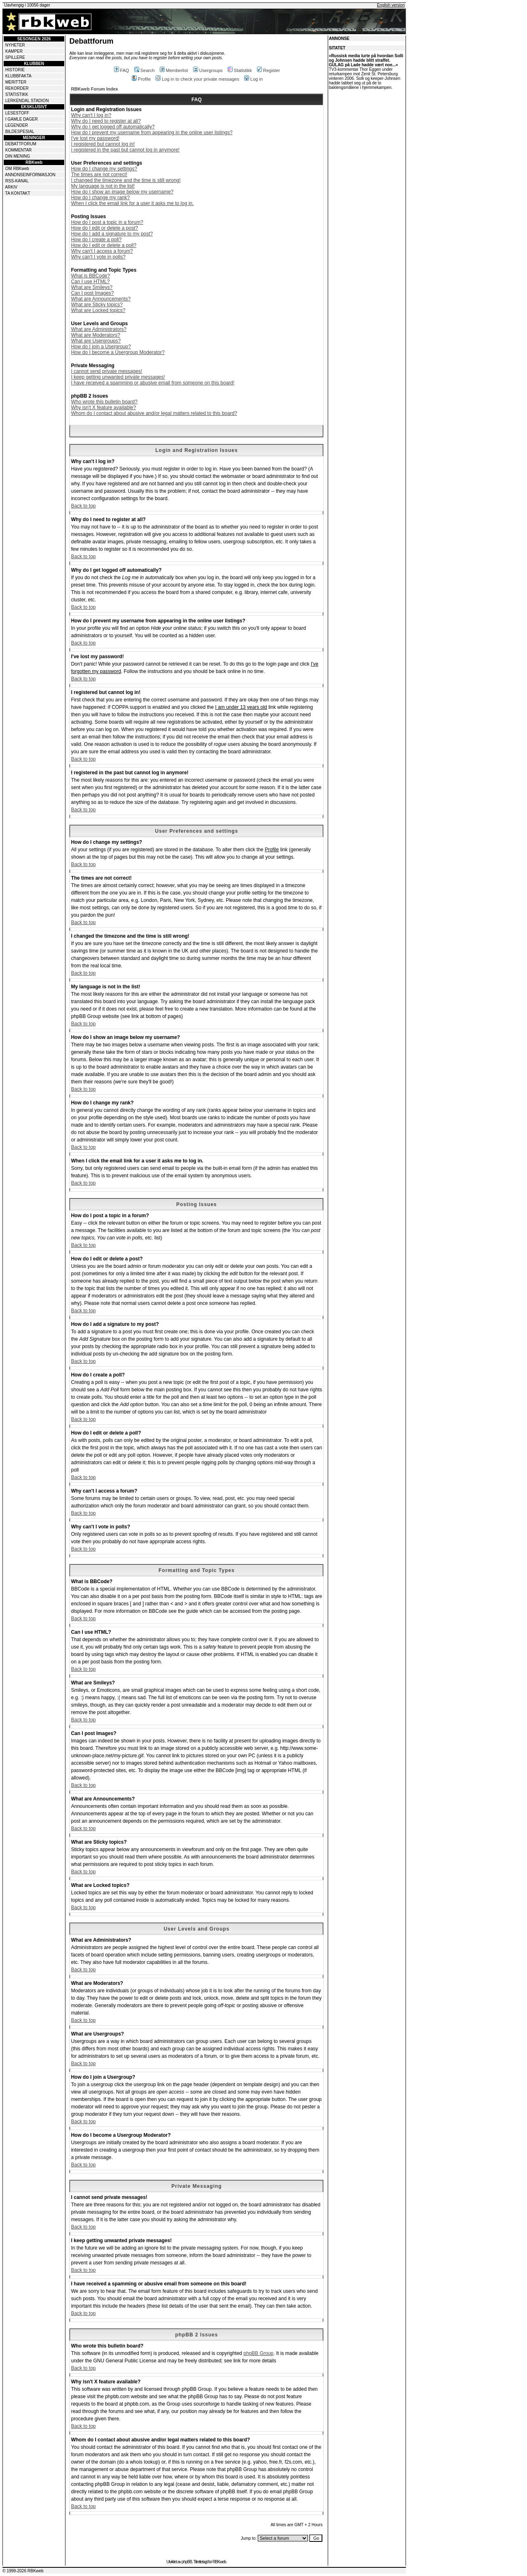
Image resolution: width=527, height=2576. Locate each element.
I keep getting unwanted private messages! (118, 377)
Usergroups (208, 70)
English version (391, 5)
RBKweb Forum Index (94, 88)
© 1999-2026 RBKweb (23, 2571)
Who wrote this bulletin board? (104, 402)
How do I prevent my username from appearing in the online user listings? (151, 132)
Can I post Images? (92, 293)
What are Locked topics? (98, 310)
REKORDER (17, 88)
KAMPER (14, 51)
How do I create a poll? (96, 239)
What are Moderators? (95, 335)
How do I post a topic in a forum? (107, 222)
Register (268, 70)
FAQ (121, 70)
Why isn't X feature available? (103, 407)
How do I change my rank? (100, 197)
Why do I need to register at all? (105, 121)
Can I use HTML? (90, 281)
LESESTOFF (17, 113)
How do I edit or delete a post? (104, 228)
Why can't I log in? (91, 115)
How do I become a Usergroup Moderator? (117, 352)
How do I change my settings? (104, 169)
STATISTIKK (16, 94)
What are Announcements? (101, 299)
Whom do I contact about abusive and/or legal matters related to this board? (154, 413)
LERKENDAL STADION (27, 100)
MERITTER (15, 82)
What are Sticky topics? (96, 304)
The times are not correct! (99, 174)
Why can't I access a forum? (102, 251)
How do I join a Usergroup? (101, 346)
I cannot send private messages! (106, 371)
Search (144, 70)
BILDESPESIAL (20, 131)
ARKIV (11, 187)
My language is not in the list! (103, 186)
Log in (253, 79)
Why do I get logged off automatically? (112, 127)
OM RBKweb (17, 168)
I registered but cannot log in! (103, 144)
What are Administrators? (98, 329)
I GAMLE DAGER (21, 119)
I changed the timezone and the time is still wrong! (125, 180)
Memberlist (174, 70)
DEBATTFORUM (20, 144)
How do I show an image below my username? (122, 192)
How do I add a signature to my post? (112, 234)
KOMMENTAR (18, 150)
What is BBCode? (90, 276)
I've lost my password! (95, 138)
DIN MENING (17, 156)
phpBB (187, 2562)
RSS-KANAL (17, 181)
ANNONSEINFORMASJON (30, 174)
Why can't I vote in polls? (98, 257)
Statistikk (240, 70)
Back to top (83, 506)
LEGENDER (16, 125)
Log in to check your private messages (197, 79)
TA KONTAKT (17, 193)
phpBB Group (258, 2353)
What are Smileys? (91, 287)
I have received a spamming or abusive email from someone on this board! (152, 383)
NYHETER (15, 45)
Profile (141, 79)
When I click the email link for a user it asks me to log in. (132, 203)
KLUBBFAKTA (18, 76)
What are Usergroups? (96, 341)
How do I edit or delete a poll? (103, 245)
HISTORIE (15, 70)
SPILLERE (15, 57)
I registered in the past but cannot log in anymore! (125, 150)
